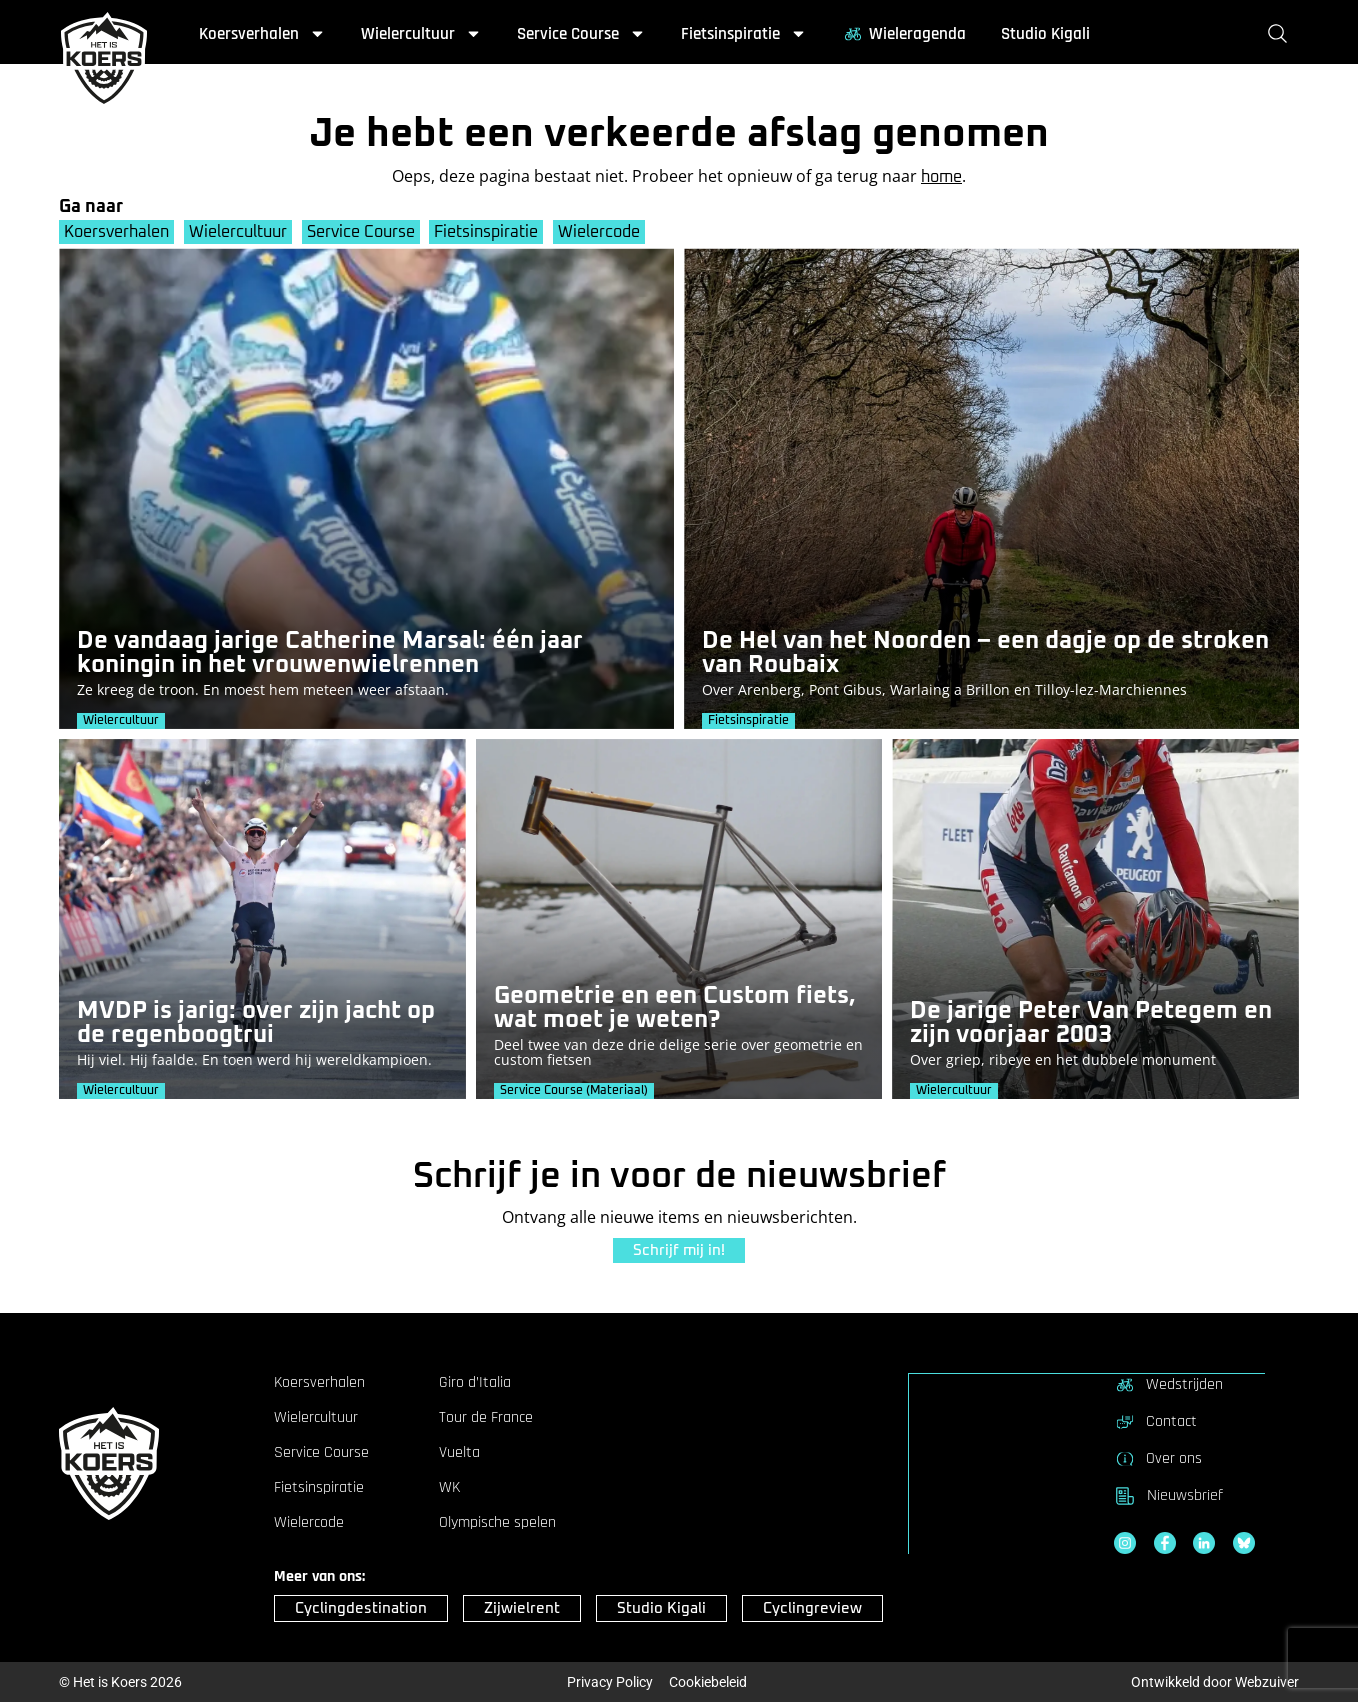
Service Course (581, 34)
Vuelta (459, 1453)
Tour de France (486, 1418)
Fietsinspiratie (744, 34)
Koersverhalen (262, 34)
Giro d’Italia (475, 1383)
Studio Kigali (1045, 34)
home (941, 177)
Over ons (1158, 1458)
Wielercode (600, 232)
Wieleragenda (904, 34)
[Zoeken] (1281, 34)
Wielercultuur (421, 34)
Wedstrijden (1168, 1384)
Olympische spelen (497, 1523)
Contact (1155, 1421)
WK (449, 1488)
